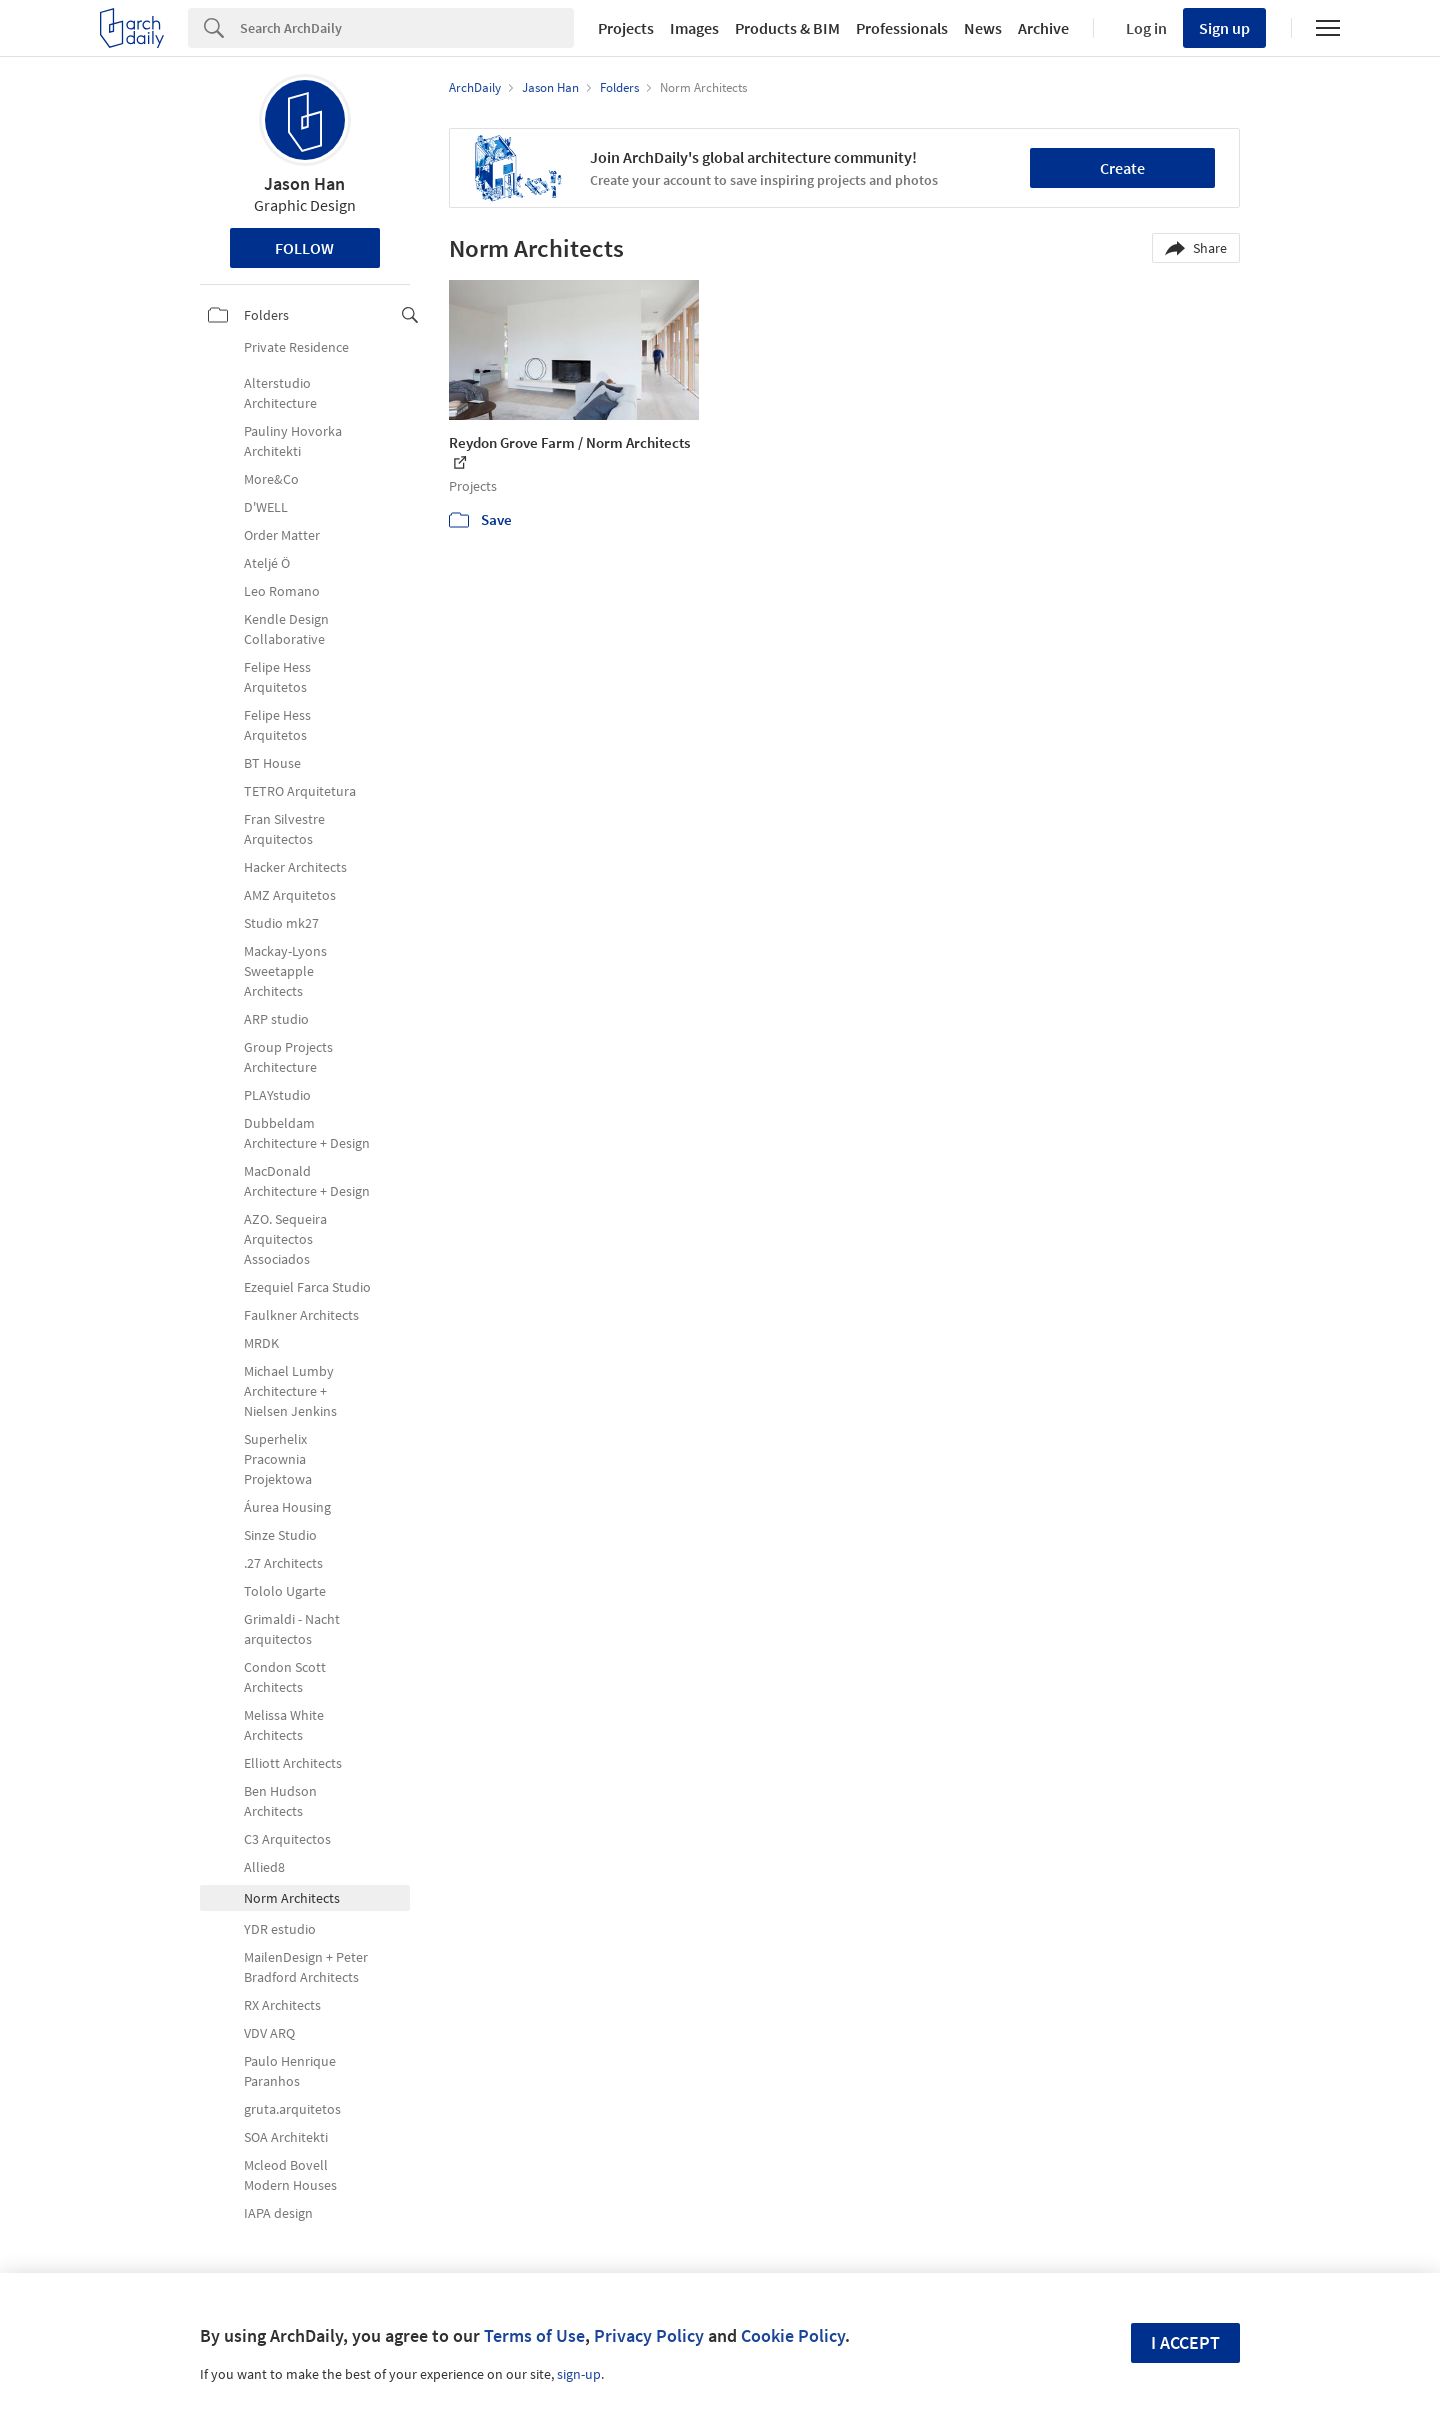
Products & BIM (787, 28)
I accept (1185, 2342)
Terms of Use (534, 2335)
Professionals (902, 28)
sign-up (579, 2374)
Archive (1043, 28)
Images (694, 28)
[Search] (407, 28)
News (983, 28)
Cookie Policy (793, 2335)
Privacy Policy (649, 2335)
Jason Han (304, 183)
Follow (304, 248)
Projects (626, 28)
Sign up (1224, 28)
